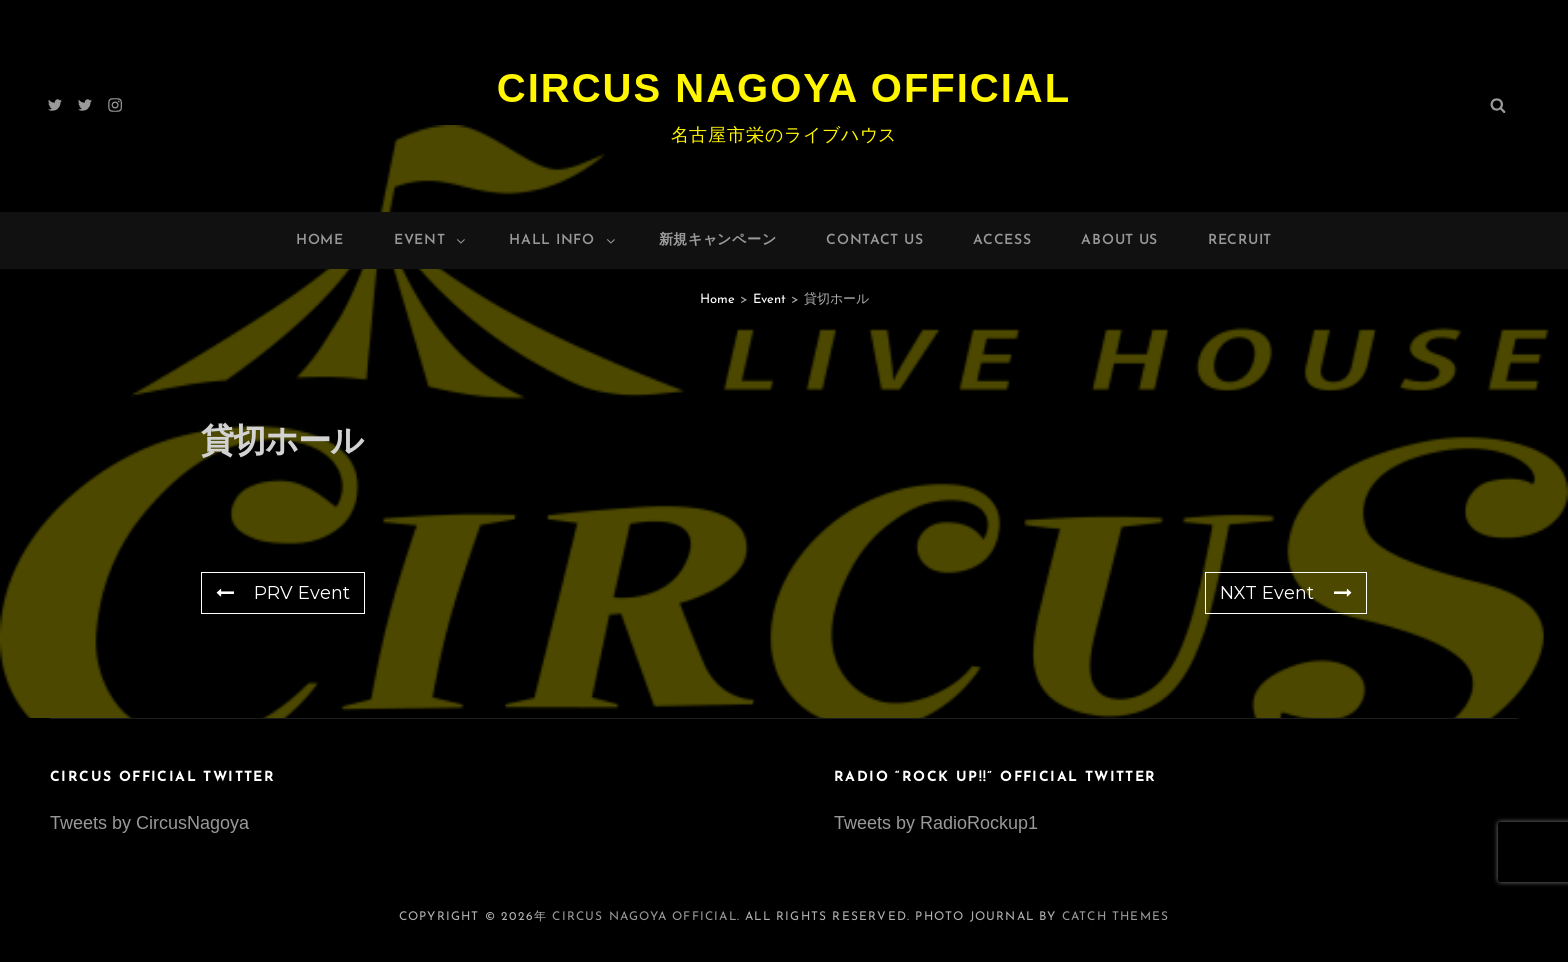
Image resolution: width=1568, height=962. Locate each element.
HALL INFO (563, 240)
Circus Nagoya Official (784, 88)
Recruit (1240, 240)
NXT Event (1286, 593)
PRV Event (283, 593)
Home (320, 240)
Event (431, 240)
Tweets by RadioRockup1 (936, 823)
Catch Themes (1115, 917)
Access (1002, 240)
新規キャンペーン (718, 240)
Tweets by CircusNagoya (149, 823)
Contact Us (874, 240)
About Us (1119, 240)
